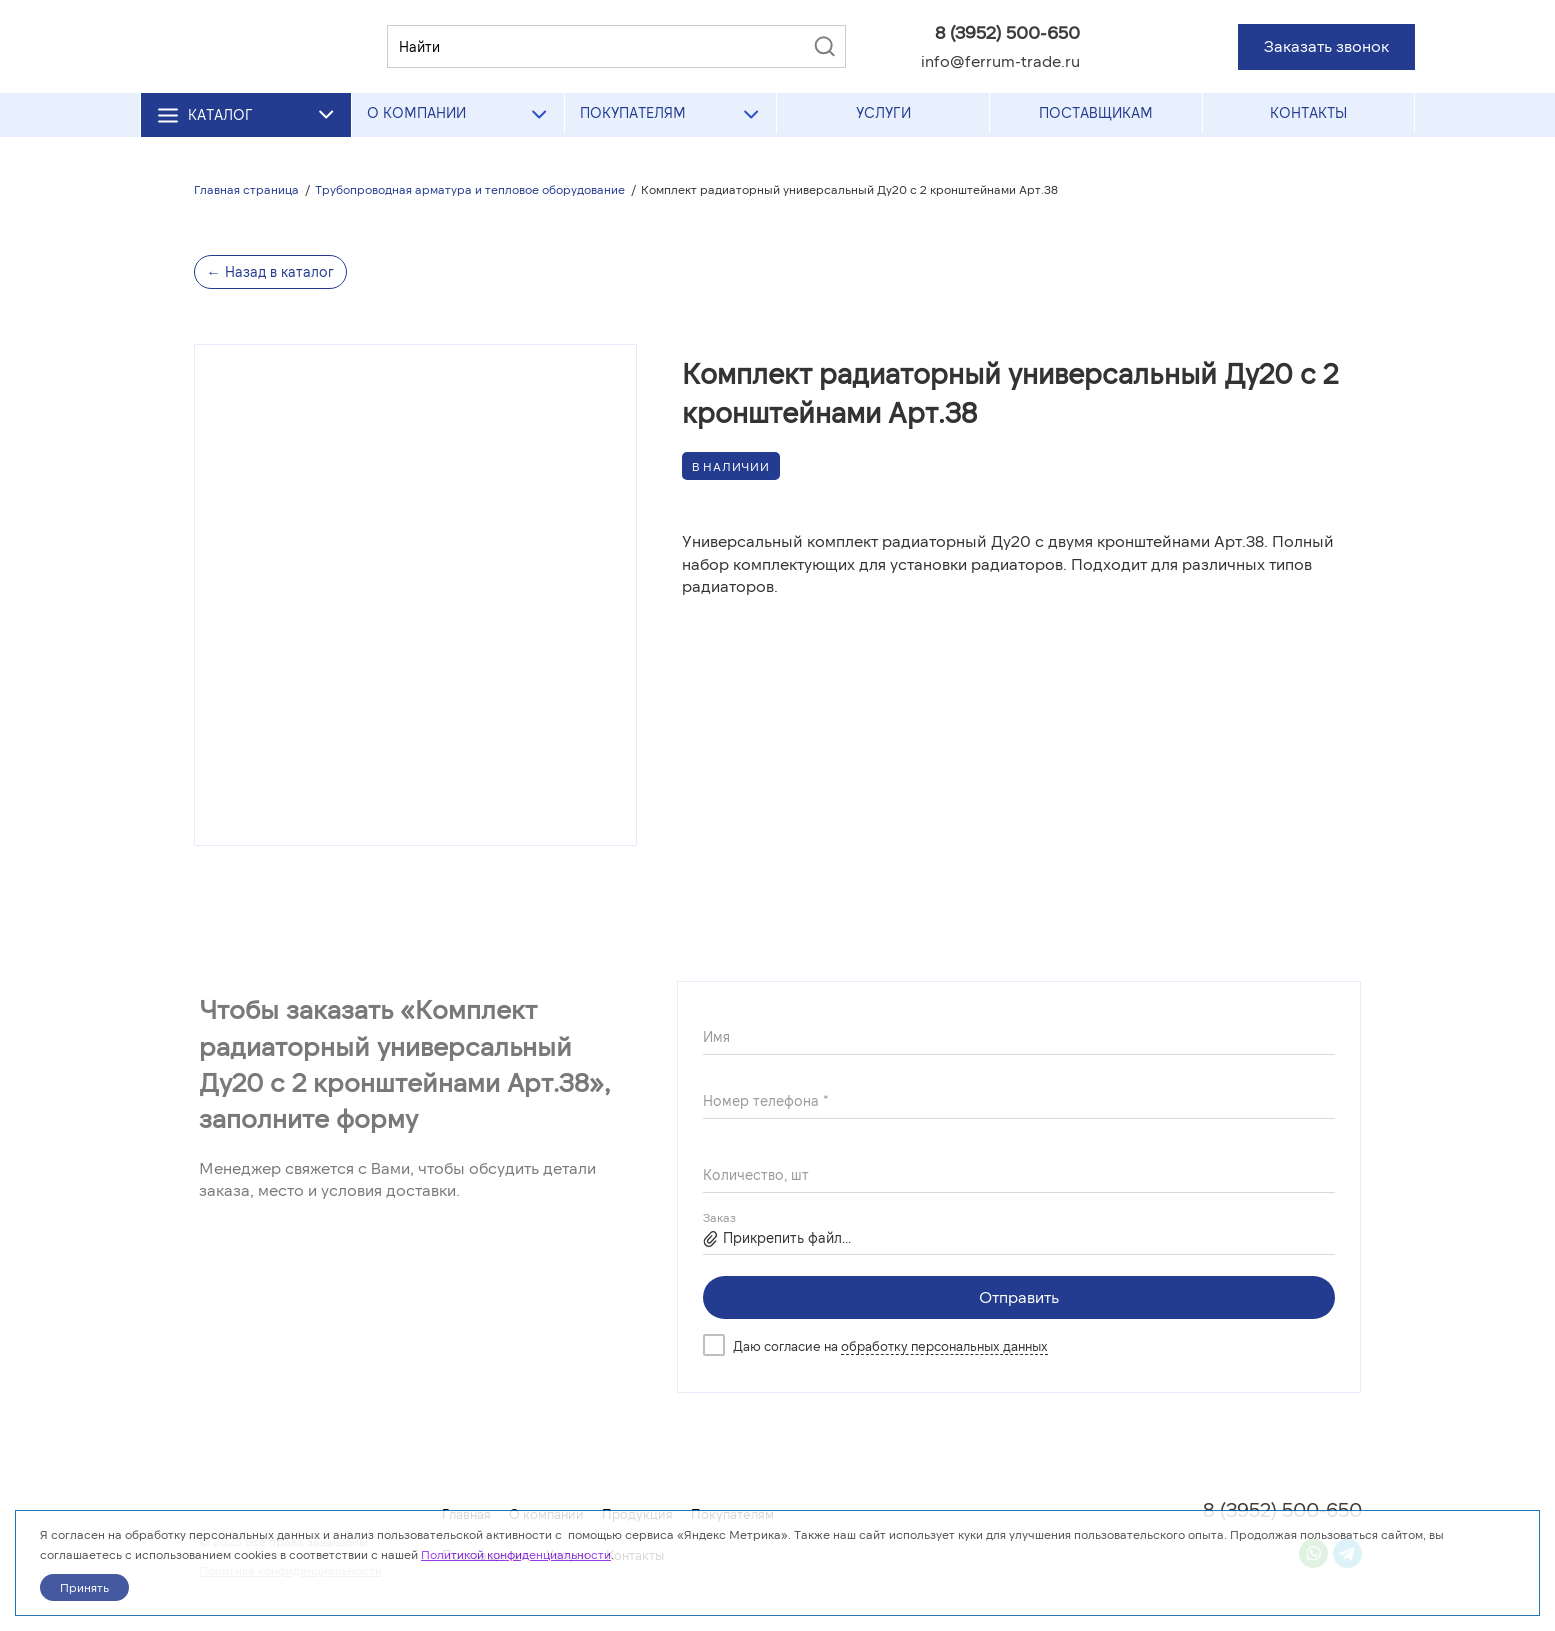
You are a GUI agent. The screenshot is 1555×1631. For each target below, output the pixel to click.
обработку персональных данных (944, 1346)
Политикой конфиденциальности (516, 1554)
